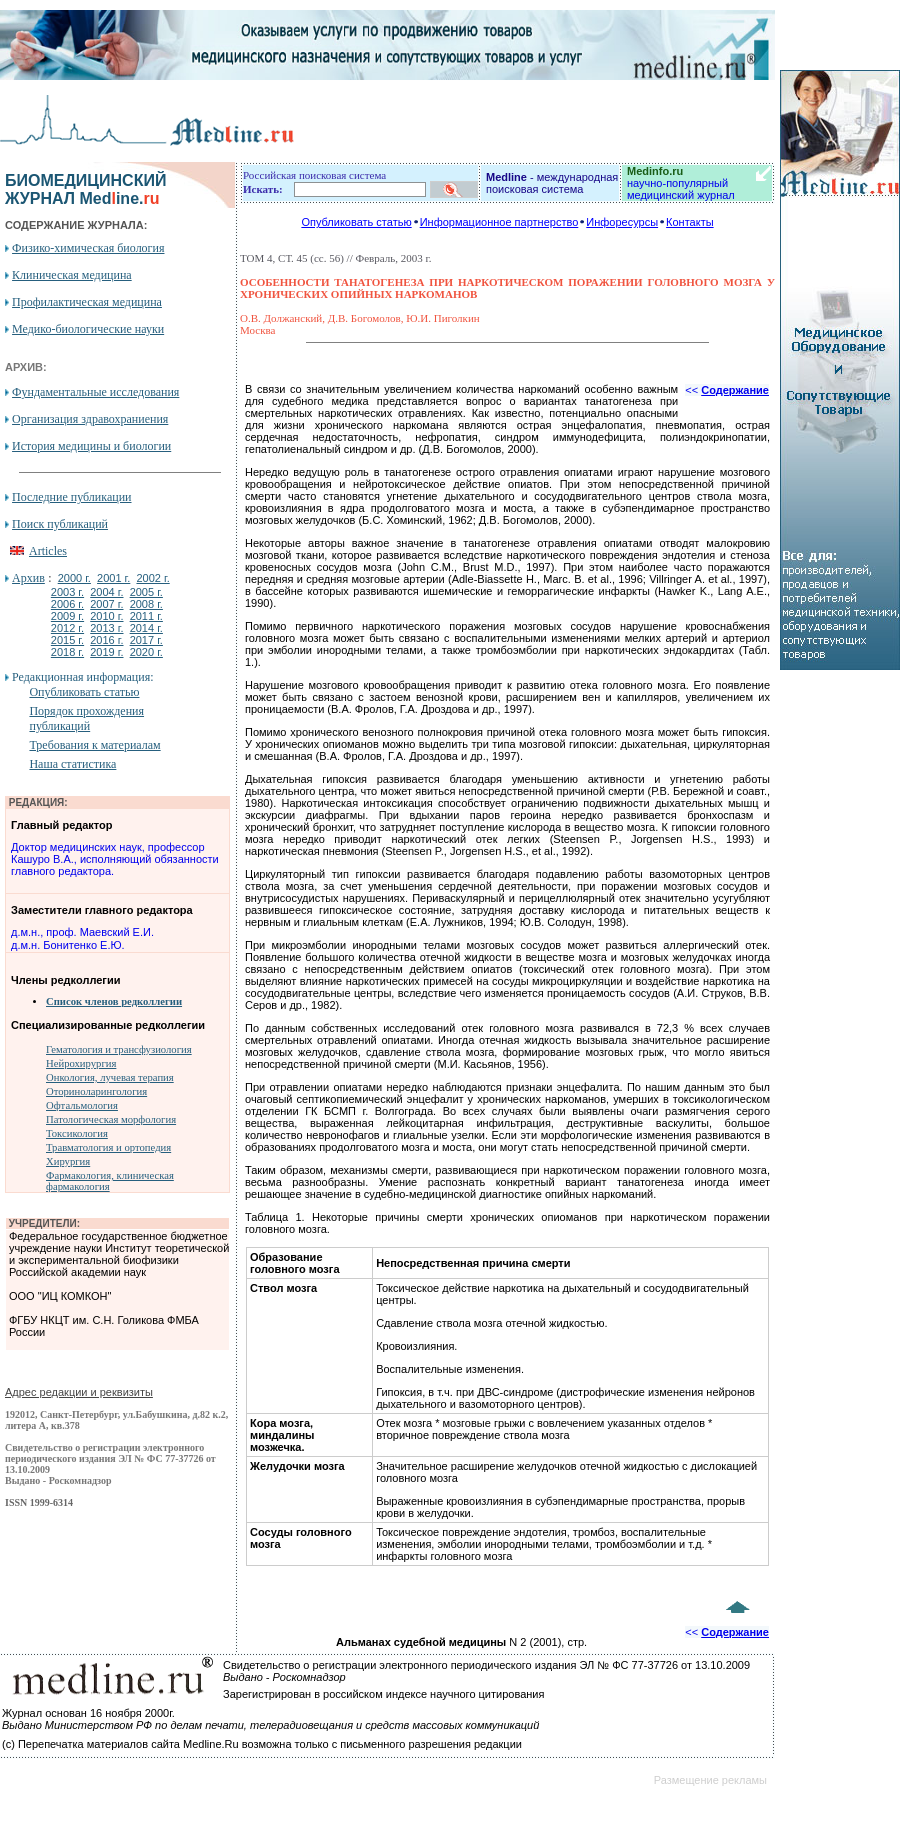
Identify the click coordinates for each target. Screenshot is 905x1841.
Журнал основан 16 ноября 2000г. (88, 1713)
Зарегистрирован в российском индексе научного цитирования (383, 1694)
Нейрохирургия (81, 1063)
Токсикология (77, 1133)
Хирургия (68, 1161)
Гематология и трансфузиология (119, 1049)
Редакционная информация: (82, 677)
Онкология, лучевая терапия (110, 1077)
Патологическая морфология (111, 1119)
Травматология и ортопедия (108, 1147)
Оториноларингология (96, 1091)
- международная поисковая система (552, 183)
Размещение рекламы (710, 1780)
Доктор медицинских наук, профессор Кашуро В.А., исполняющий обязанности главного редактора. (115, 859)
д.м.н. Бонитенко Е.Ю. (68, 945)
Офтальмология (82, 1105)
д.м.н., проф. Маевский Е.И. (82, 932)
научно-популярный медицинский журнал (681, 183)
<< (727, 390)
